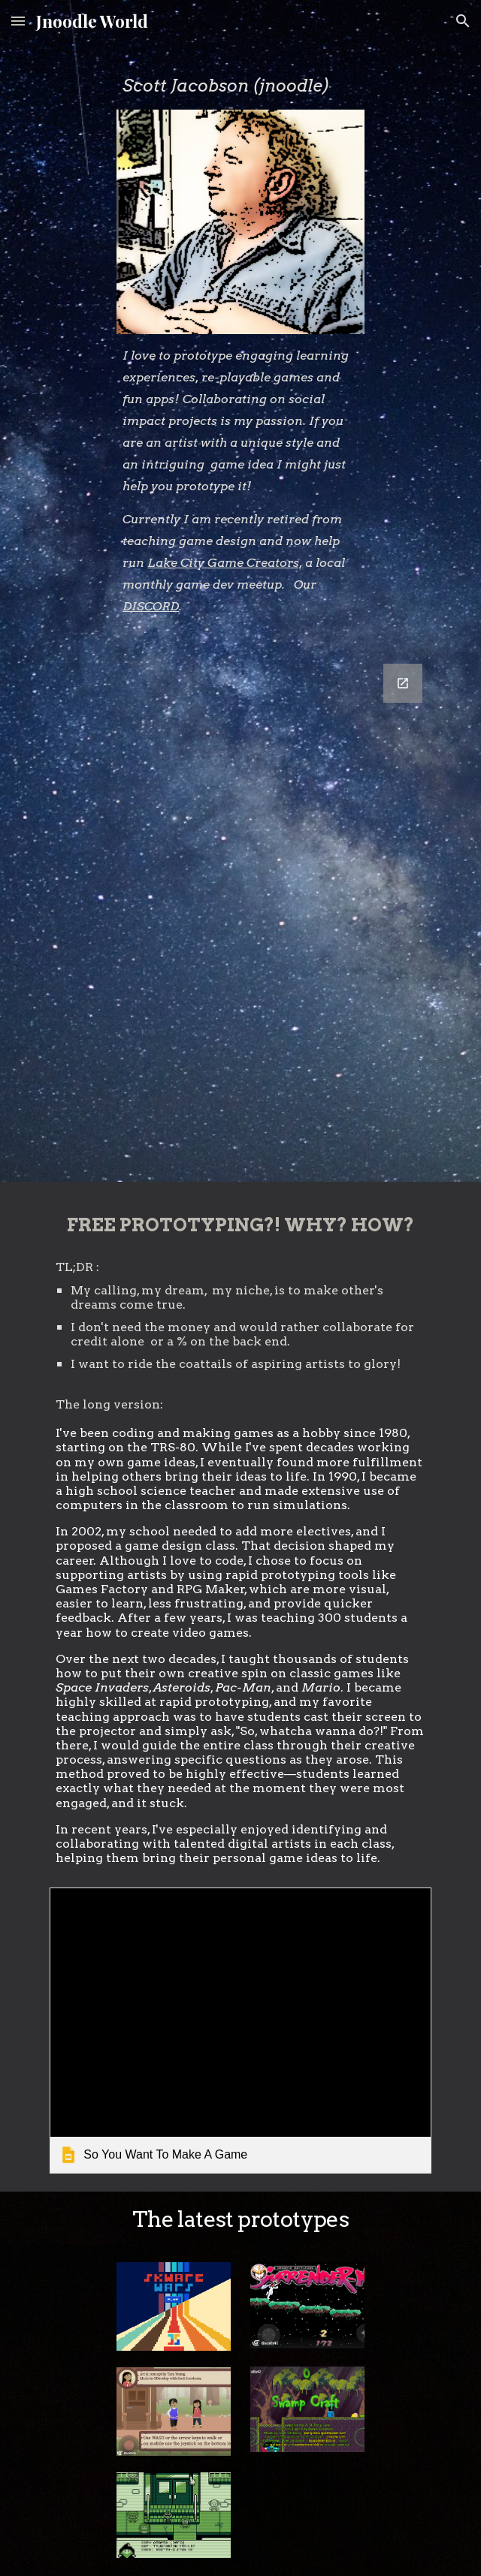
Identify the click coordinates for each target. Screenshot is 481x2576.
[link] (240, 2030)
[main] (240, 85)
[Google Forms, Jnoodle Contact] (240, 914)
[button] (18, 20)
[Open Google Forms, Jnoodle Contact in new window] (402, 683)
